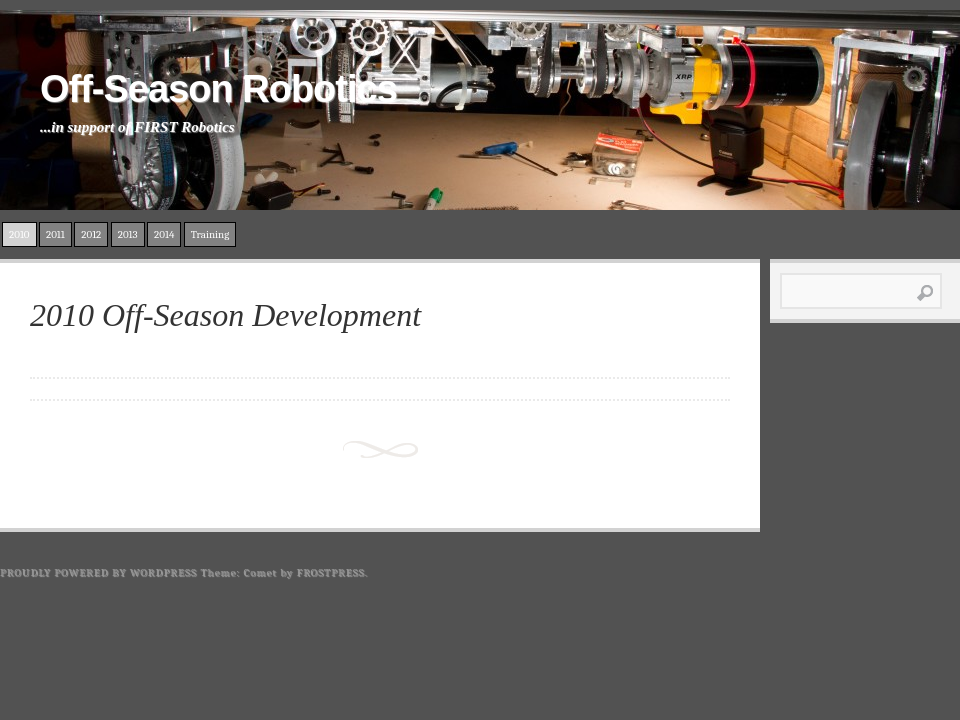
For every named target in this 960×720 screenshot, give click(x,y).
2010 (19, 234)
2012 (91, 234)
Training (210, 234)
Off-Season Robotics (218, 89)
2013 (128, 234)
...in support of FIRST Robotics (137, 127)
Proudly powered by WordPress (98, 572)
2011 (55, 234)
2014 (164, 234)
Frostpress (331, 572)
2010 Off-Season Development (225, 315)
